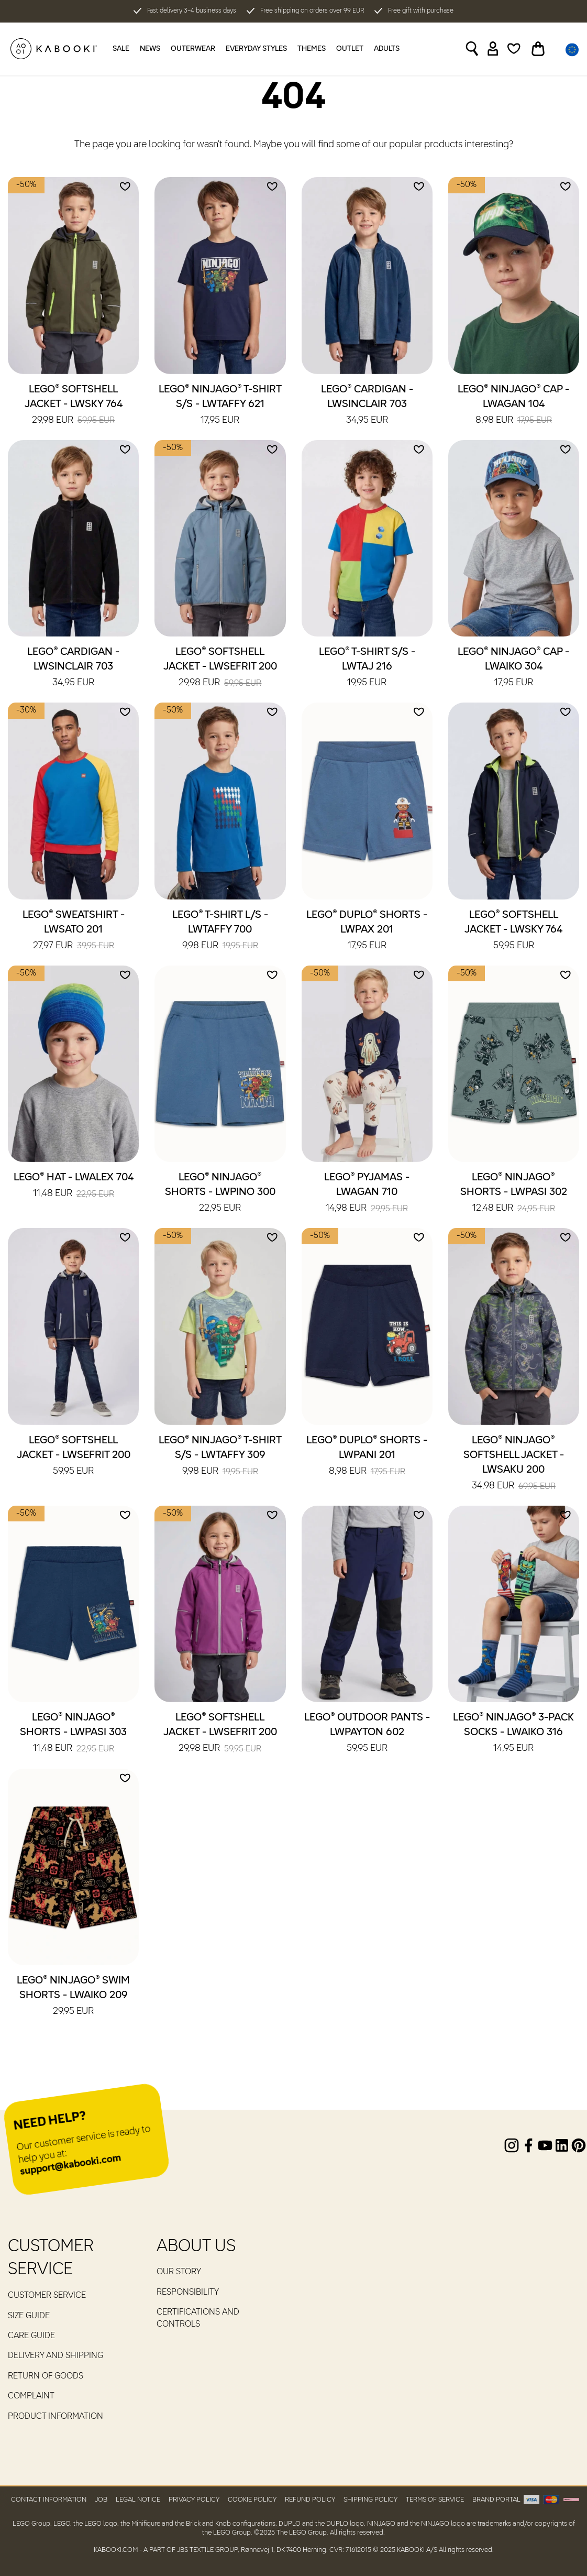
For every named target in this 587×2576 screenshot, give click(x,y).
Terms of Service (435, 2499)
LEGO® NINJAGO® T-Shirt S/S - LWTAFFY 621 (220, 405)
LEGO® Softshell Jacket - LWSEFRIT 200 (220, 667)
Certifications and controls (198, 2318)
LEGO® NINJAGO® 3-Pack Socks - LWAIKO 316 (513, 1733)
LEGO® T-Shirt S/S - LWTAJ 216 (367, 667)
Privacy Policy (194, 2499)
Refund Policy (310, 2499)
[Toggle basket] (538, 49)
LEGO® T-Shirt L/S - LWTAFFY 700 (220, 930)
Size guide (29, 2316)
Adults (387, 48)
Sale (121, 48)
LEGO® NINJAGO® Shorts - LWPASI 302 (513, 1193)
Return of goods (45, 2376)
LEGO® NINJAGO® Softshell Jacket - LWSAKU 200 (513, 1464)
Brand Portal (496, 2499)
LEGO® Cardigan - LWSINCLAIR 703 (367, 405)
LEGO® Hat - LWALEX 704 (74, 1186)
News (150, 48)
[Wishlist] (513, 48)
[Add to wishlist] (125, 186)
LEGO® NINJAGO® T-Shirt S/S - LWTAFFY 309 (220, 1456)
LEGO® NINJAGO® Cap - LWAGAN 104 (513, 405)
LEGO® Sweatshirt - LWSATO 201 (74, 930)
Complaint (31, 2396)
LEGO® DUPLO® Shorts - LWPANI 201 (366, 1456)
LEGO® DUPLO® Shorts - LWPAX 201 (366, 930)
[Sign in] (493, 48)
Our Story (179, 2272)
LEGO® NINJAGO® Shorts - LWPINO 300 (220, 1193)
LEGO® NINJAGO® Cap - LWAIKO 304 (513, 667)
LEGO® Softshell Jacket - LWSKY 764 (74, 405)
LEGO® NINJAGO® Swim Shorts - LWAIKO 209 (73, 1996)
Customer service (47, 2296)
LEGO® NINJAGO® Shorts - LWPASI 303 (73, 1733)
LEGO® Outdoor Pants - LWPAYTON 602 (367, 1733)
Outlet (349, 48)
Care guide (31, 2336)
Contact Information (48, 2499)
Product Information (55, 2417)
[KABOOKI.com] (53, 48)
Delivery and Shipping (55, 2356)
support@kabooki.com (70, 2165)
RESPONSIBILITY (188, 2292)
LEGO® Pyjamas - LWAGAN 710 (366, 1193)
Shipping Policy (370, 2499)
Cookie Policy (252, 2499)
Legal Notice (138, 2499)
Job (101, 2499)
